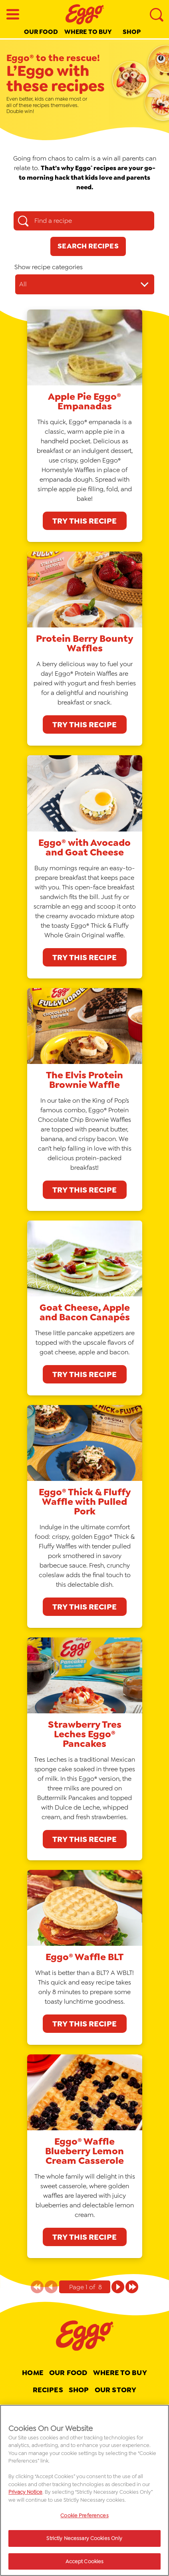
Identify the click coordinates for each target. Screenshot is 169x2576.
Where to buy (88, 32)
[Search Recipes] (88, 246)
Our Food (41, 32)
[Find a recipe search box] (84, 220)
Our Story (115, 2390)
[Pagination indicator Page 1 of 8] (84, 2286)
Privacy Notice (25, 2494)
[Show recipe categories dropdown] (84, 284)
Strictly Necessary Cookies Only (84, 2540)
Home (32, 2373)
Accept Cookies (85, 2563)
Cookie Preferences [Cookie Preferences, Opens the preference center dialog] (84, 2517)
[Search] (156, 14)
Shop (132, 32)
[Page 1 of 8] (117, 2286)
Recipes (48, 2390)
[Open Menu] (12, 14)
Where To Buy (120, 2373)
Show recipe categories (48, 267)
